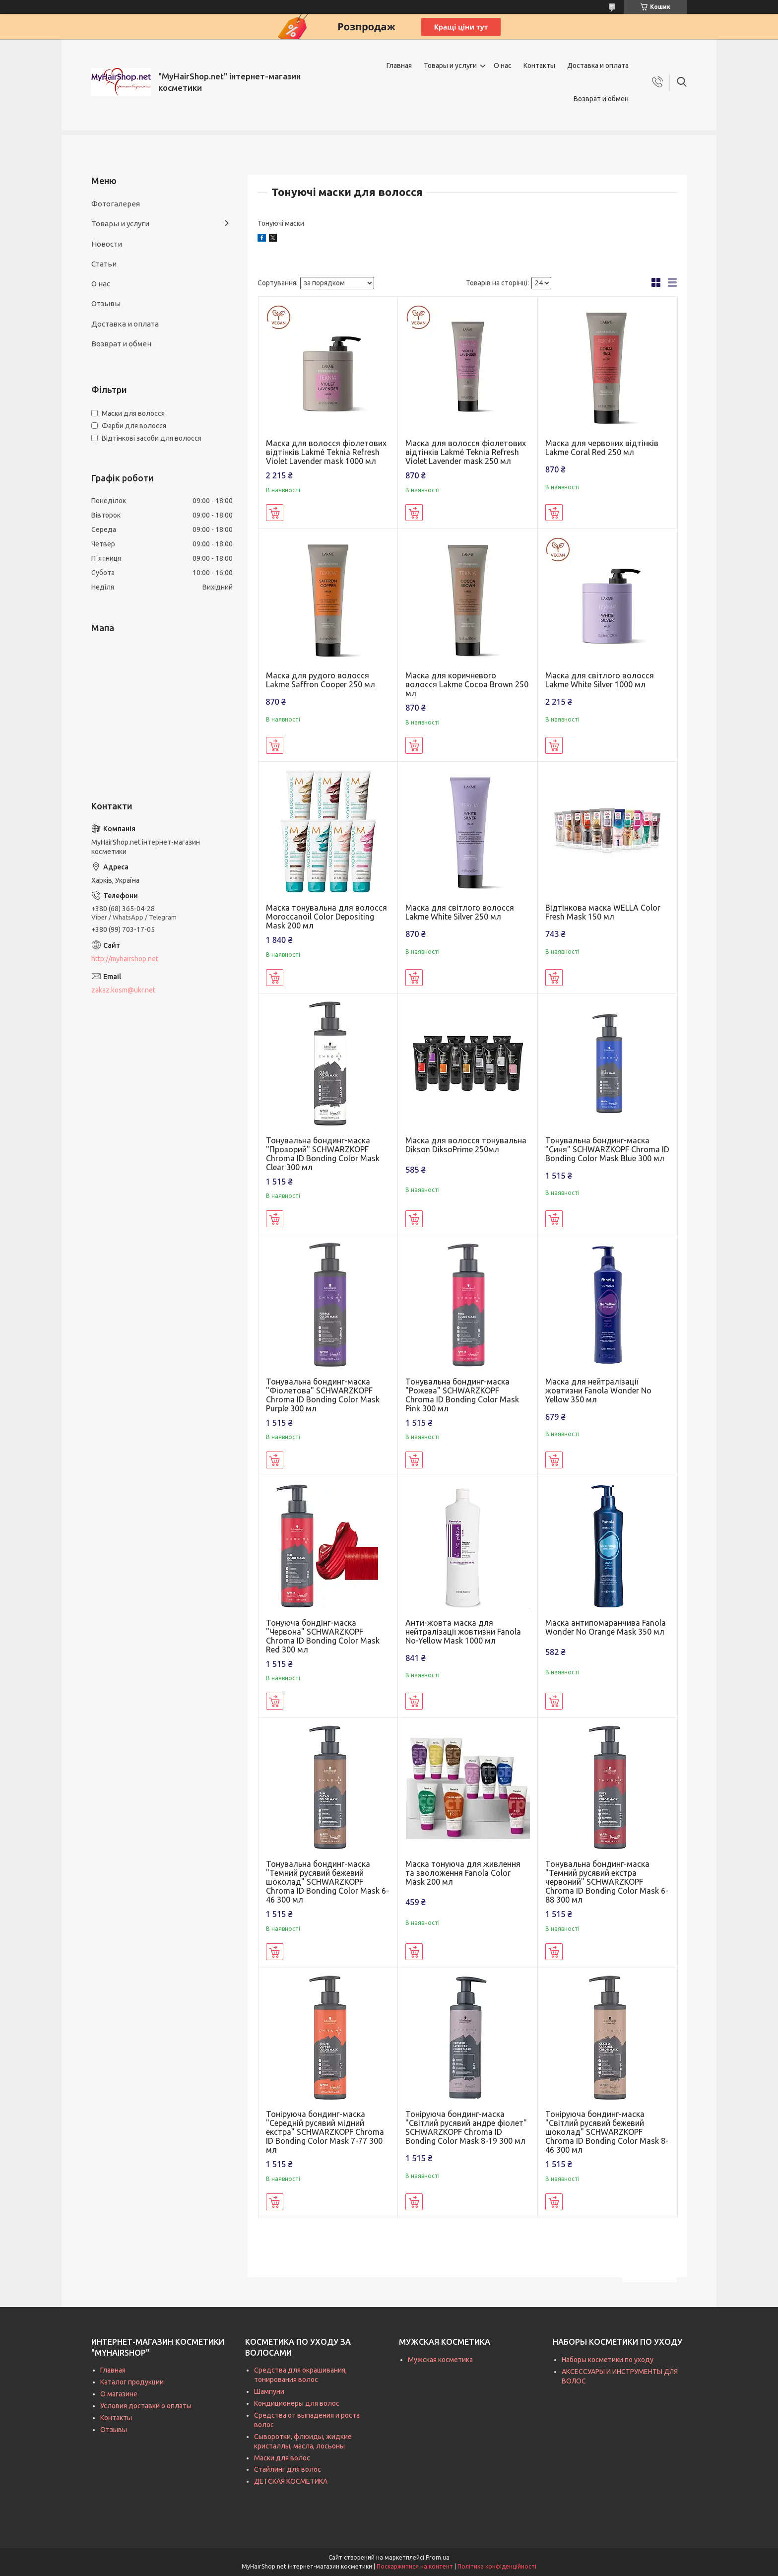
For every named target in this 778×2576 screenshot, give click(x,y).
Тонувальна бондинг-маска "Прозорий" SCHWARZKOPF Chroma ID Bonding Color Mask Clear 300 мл (323, 1154)
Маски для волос (282, 2458)
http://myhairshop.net (124, 959)
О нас (503, 65)
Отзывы (106, 303)
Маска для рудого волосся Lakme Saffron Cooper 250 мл (320, 680)
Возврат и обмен (601, 99)
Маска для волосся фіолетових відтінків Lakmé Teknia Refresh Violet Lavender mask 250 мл (465, 452)
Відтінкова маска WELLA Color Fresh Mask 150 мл (602, 912)
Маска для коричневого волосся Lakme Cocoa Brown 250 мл (466, 684)
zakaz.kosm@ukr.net (123, 990)
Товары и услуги (450, 65)
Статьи (104, 264)
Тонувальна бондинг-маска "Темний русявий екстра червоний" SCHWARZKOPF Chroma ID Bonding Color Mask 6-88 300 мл (606, 1881)
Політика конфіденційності (496, 2566)
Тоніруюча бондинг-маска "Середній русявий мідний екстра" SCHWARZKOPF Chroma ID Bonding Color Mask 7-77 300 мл (325, 2132)
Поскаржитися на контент (415, 2566)
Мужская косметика (440, 2360)
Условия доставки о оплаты (146, 2406)
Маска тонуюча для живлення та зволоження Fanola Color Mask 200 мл (462, 1872)
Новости (106, 244)
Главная (399, 65)
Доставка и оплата (598, 65)
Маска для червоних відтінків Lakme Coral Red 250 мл (601, 448)
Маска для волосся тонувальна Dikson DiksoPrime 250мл (465, 1145)
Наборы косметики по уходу (607, 2360)
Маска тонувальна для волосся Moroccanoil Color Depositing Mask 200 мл (326, 916)
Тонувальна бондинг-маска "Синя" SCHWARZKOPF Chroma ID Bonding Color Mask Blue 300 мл (607, 1149)
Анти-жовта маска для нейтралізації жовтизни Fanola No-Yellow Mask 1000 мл (463, 1631)
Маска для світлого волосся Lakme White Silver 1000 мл (599, 680)
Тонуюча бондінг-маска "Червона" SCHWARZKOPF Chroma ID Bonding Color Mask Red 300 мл (323, 1636)
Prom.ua (438, 2557)
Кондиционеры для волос (296, 2403)
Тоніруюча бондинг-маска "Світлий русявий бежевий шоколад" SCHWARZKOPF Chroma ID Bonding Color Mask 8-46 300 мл (606, 2132)
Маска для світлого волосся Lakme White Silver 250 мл (459, 912)
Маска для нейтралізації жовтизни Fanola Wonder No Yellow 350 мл (598, 1390)
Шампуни (269, 2391)
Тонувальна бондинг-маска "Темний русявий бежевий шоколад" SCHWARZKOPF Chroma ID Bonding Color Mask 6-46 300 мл (327, 1881)
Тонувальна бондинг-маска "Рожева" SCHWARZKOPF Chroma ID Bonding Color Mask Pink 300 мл (462, 1395)
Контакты (539, 65)
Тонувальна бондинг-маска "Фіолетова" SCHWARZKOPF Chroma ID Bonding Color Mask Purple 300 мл (323, 1395)
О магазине (118, 2394)
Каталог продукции (132, 2382)
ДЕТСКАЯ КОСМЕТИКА (290, 2481)
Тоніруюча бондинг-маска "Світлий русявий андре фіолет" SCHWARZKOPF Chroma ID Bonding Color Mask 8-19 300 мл (466, 2127)
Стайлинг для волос (287, 2469)
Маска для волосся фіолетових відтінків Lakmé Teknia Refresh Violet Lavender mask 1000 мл (326, 452)
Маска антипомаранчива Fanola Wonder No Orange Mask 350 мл (605, 1627)
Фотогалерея (115, 203)
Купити (274, 512)
